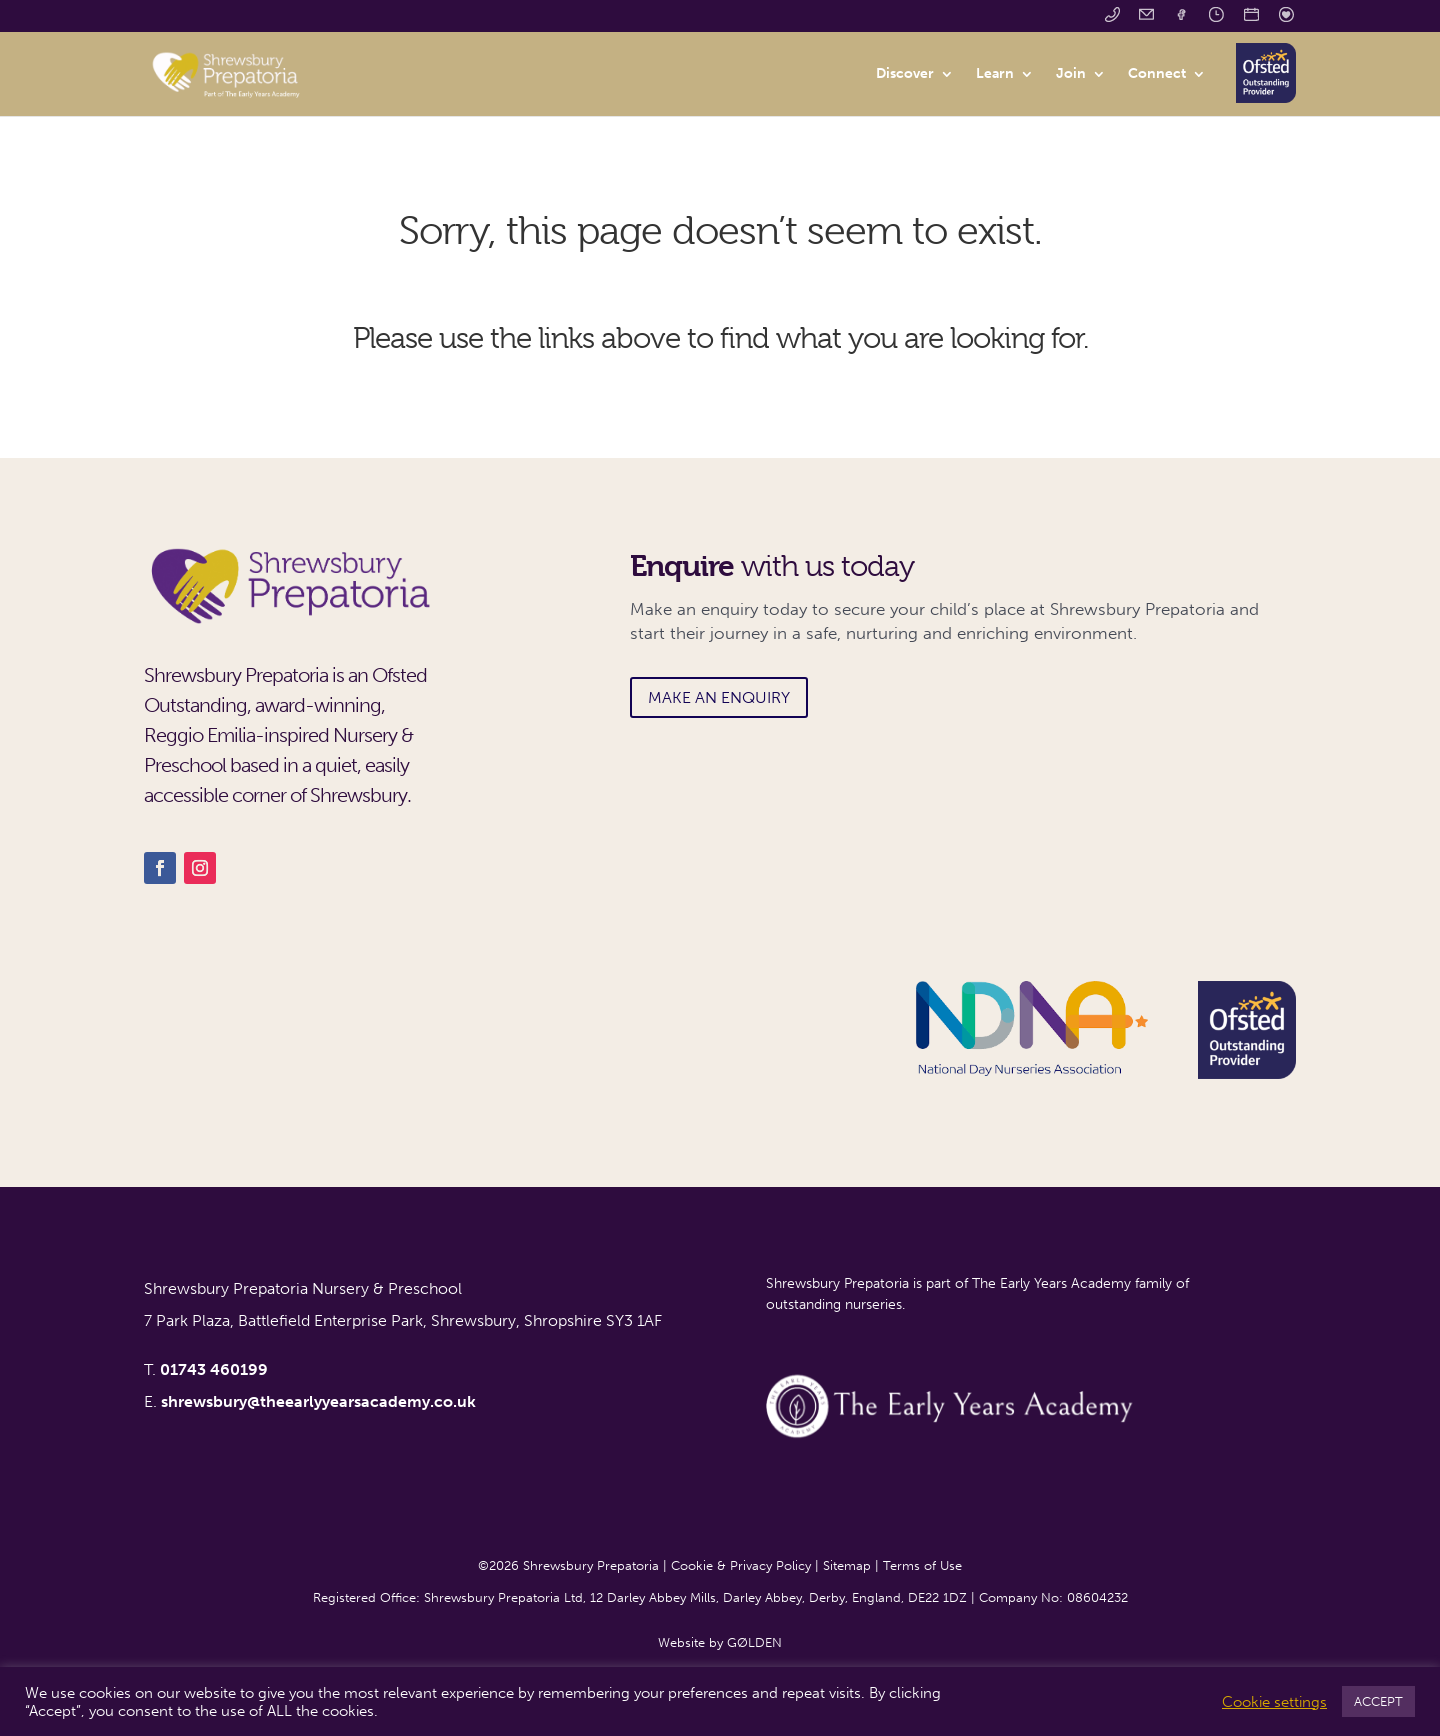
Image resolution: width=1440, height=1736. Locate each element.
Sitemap (847, 1565)
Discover (905, 74)
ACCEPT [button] (1378, 1701)
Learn (995, 74)
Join (1071, 74)
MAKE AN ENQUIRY (719, 697)
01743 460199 (214, 1369)
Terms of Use (922, 1565)
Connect (1157, 74)
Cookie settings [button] (1274, 1702)
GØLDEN (754, 1642)
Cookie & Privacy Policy (741, 1565)
